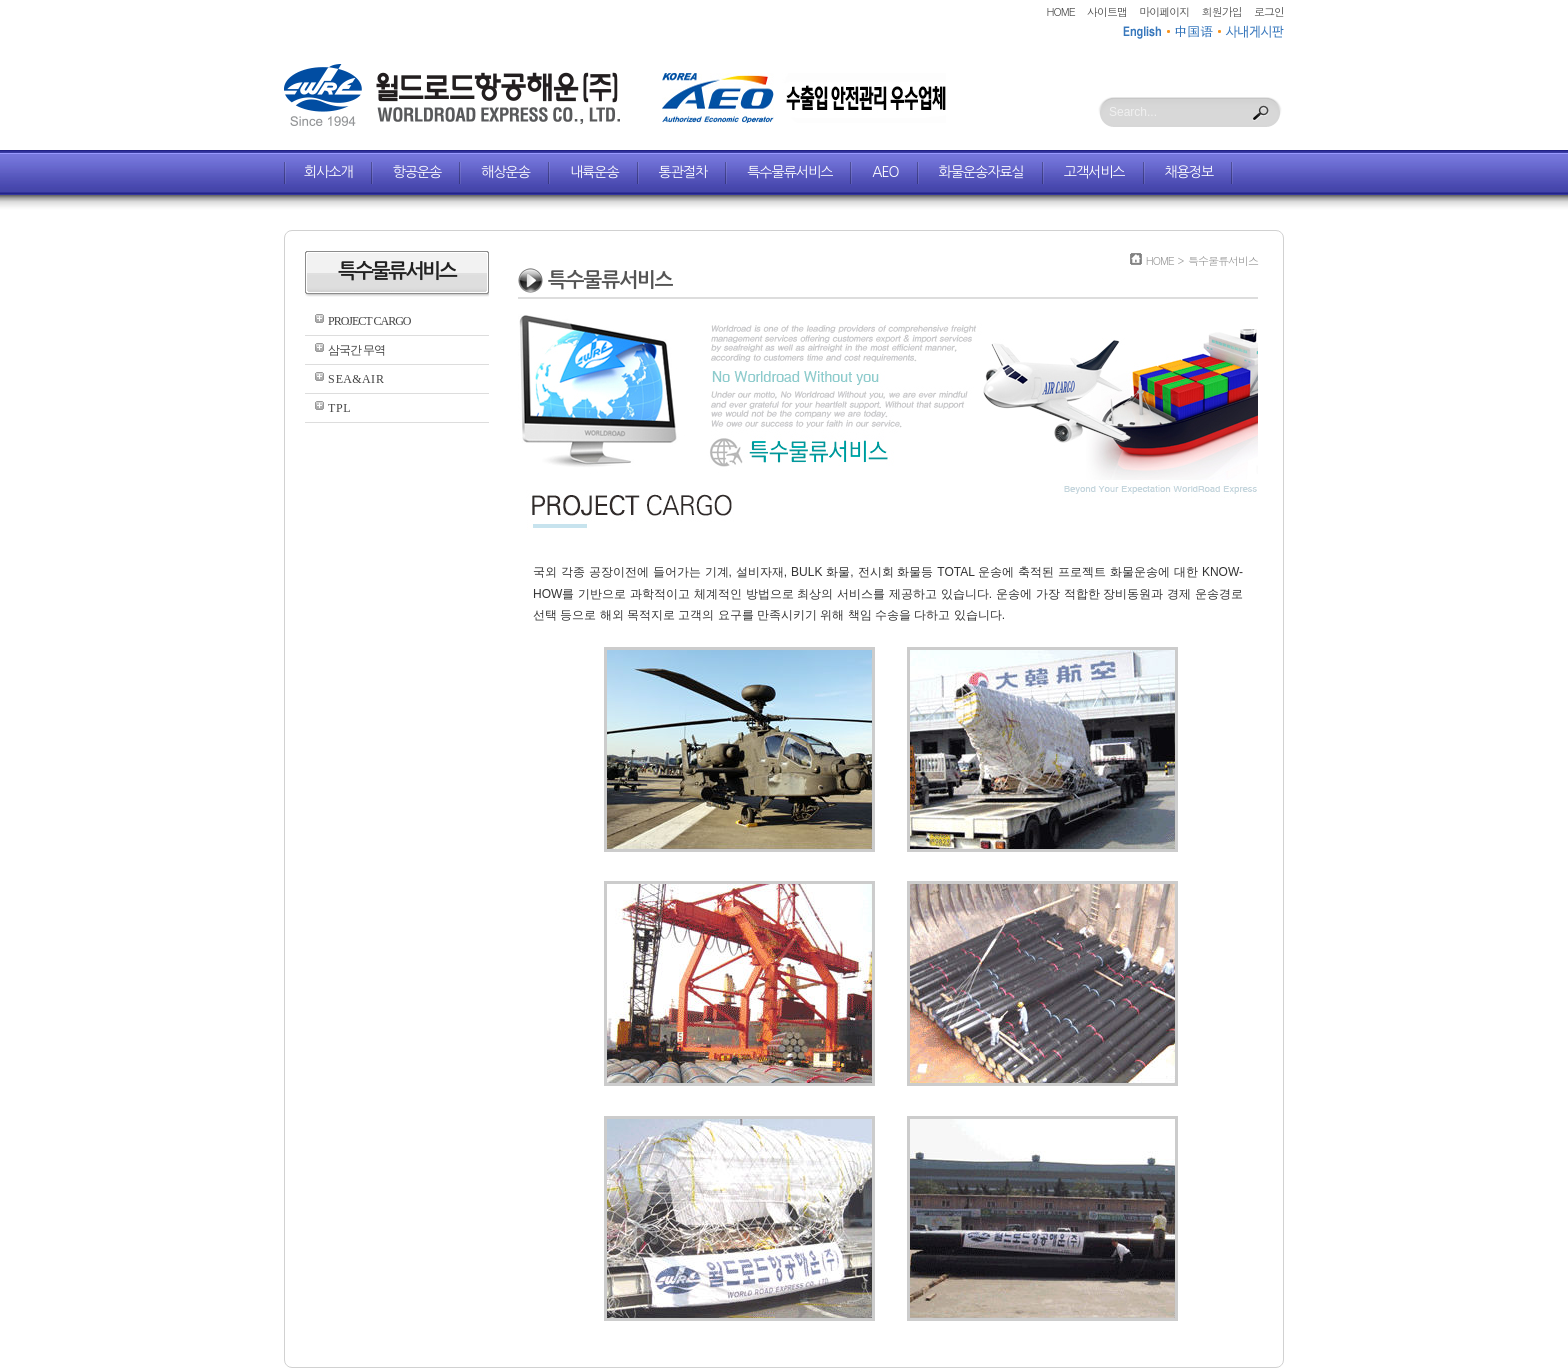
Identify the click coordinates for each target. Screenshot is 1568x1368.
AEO (885, 172)
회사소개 (328, 172)
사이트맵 (1107, 11)
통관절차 (683, 172)
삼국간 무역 (356, 350)
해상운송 (505, 172)
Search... (1133, 112)
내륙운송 (594, 172)
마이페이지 (1164, 11)
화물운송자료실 (981, 172)
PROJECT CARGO (369, 321)
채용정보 (1189, 172)
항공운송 (417, 172)
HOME (1061, 11)
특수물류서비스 (789, 172)
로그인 (1269, 11)
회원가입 (1222, 11)
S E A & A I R (355, 379)
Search (1261, 113)
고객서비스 (1094, 172)
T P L (339, 408)
